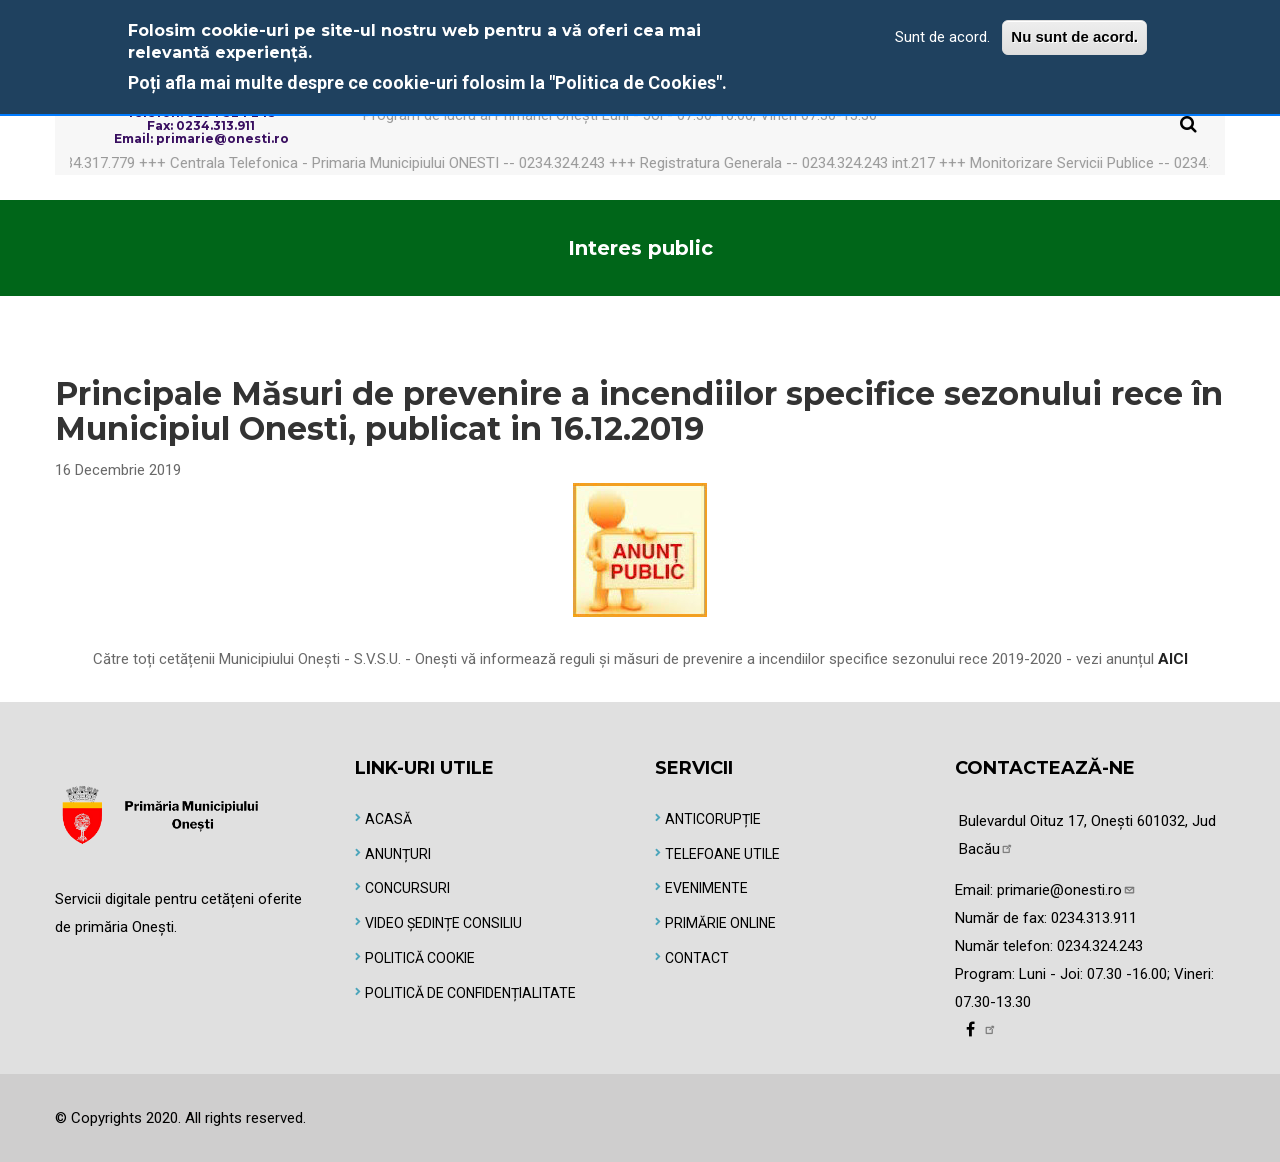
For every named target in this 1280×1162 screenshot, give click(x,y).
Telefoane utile (722, 854)
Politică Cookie (420, 958)
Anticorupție (713, 819)
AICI (1173, 659)
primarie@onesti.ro (1066, 890)
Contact (697, 958)
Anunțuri (398, 854)
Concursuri (407, 888)
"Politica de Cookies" (635, 82)
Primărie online (720, 923)
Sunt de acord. (942, 37)
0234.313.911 (1094, 918)
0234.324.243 (1100, 946)
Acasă (388, 819)
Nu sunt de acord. (1074, 36)
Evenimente (706, 888)
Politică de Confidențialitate (470, 993)
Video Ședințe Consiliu (443, 923)
